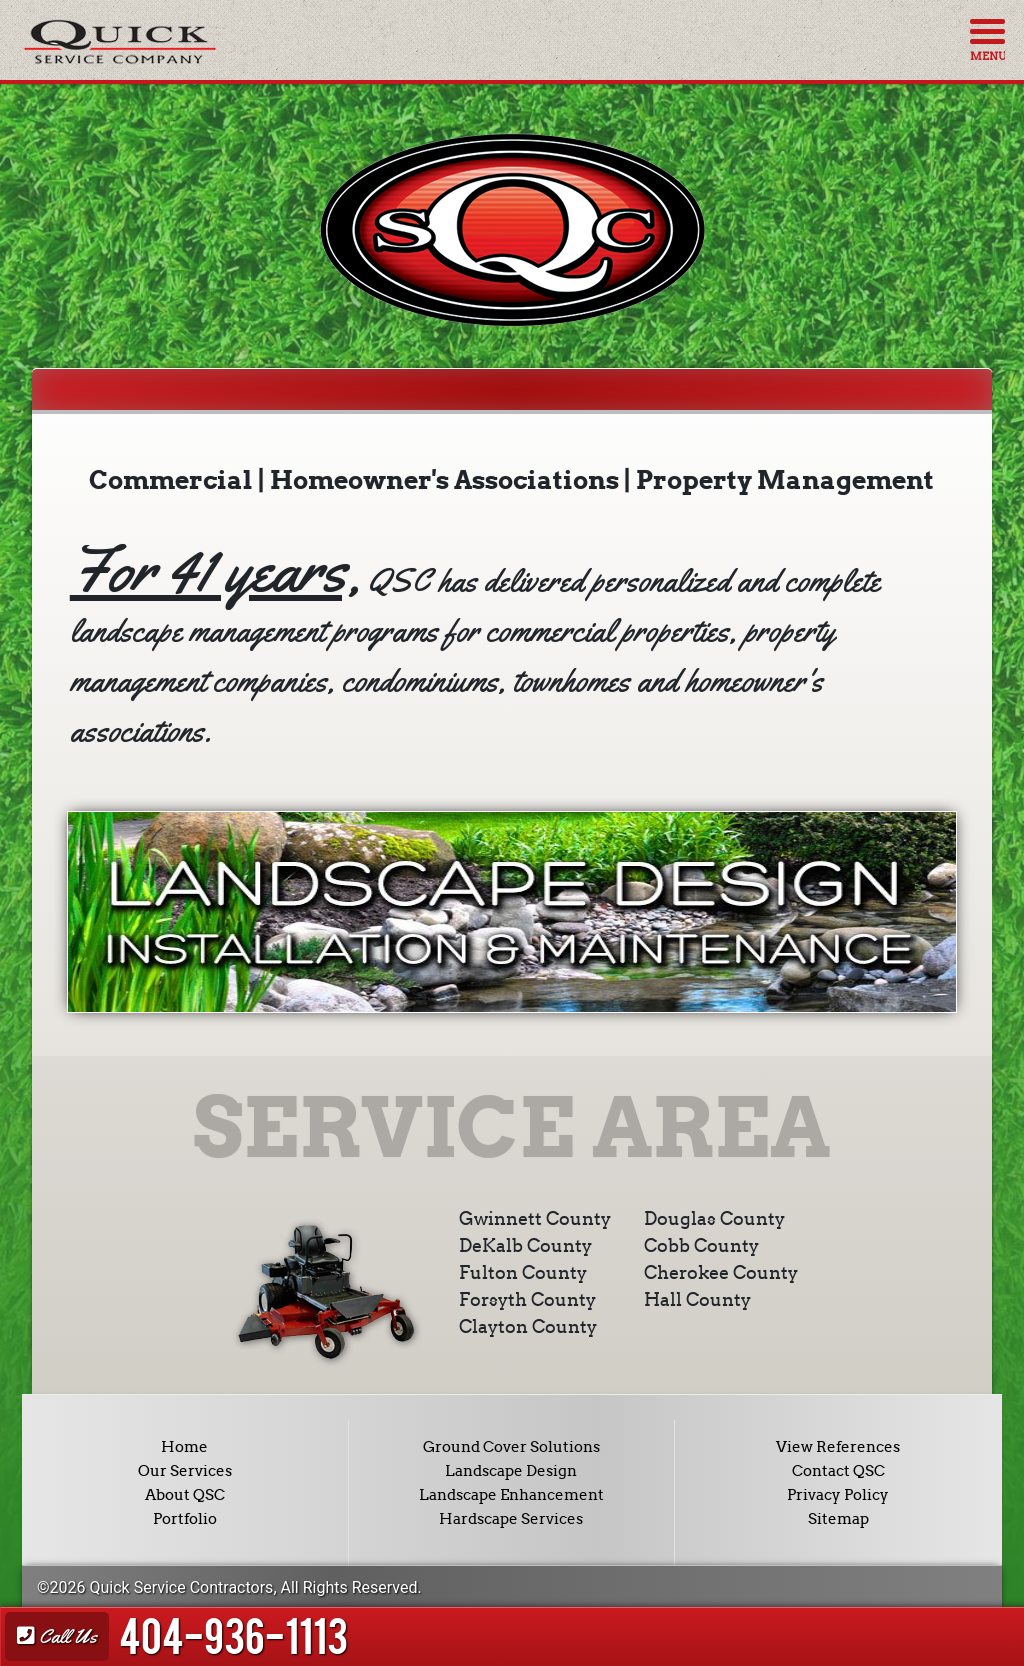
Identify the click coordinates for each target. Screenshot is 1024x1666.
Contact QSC (838, 1471)
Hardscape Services (511, 1519)
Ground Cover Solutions (511, 1447)
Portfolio (185, 1519)
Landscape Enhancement (511, 1495)
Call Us (57, 1636)
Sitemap (838, 1519)
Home (184, 1447)
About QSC (185, 1495)
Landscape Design (511, 1471)
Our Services (185, 1471)
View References (838, 1447)
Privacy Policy (838, 1495)
